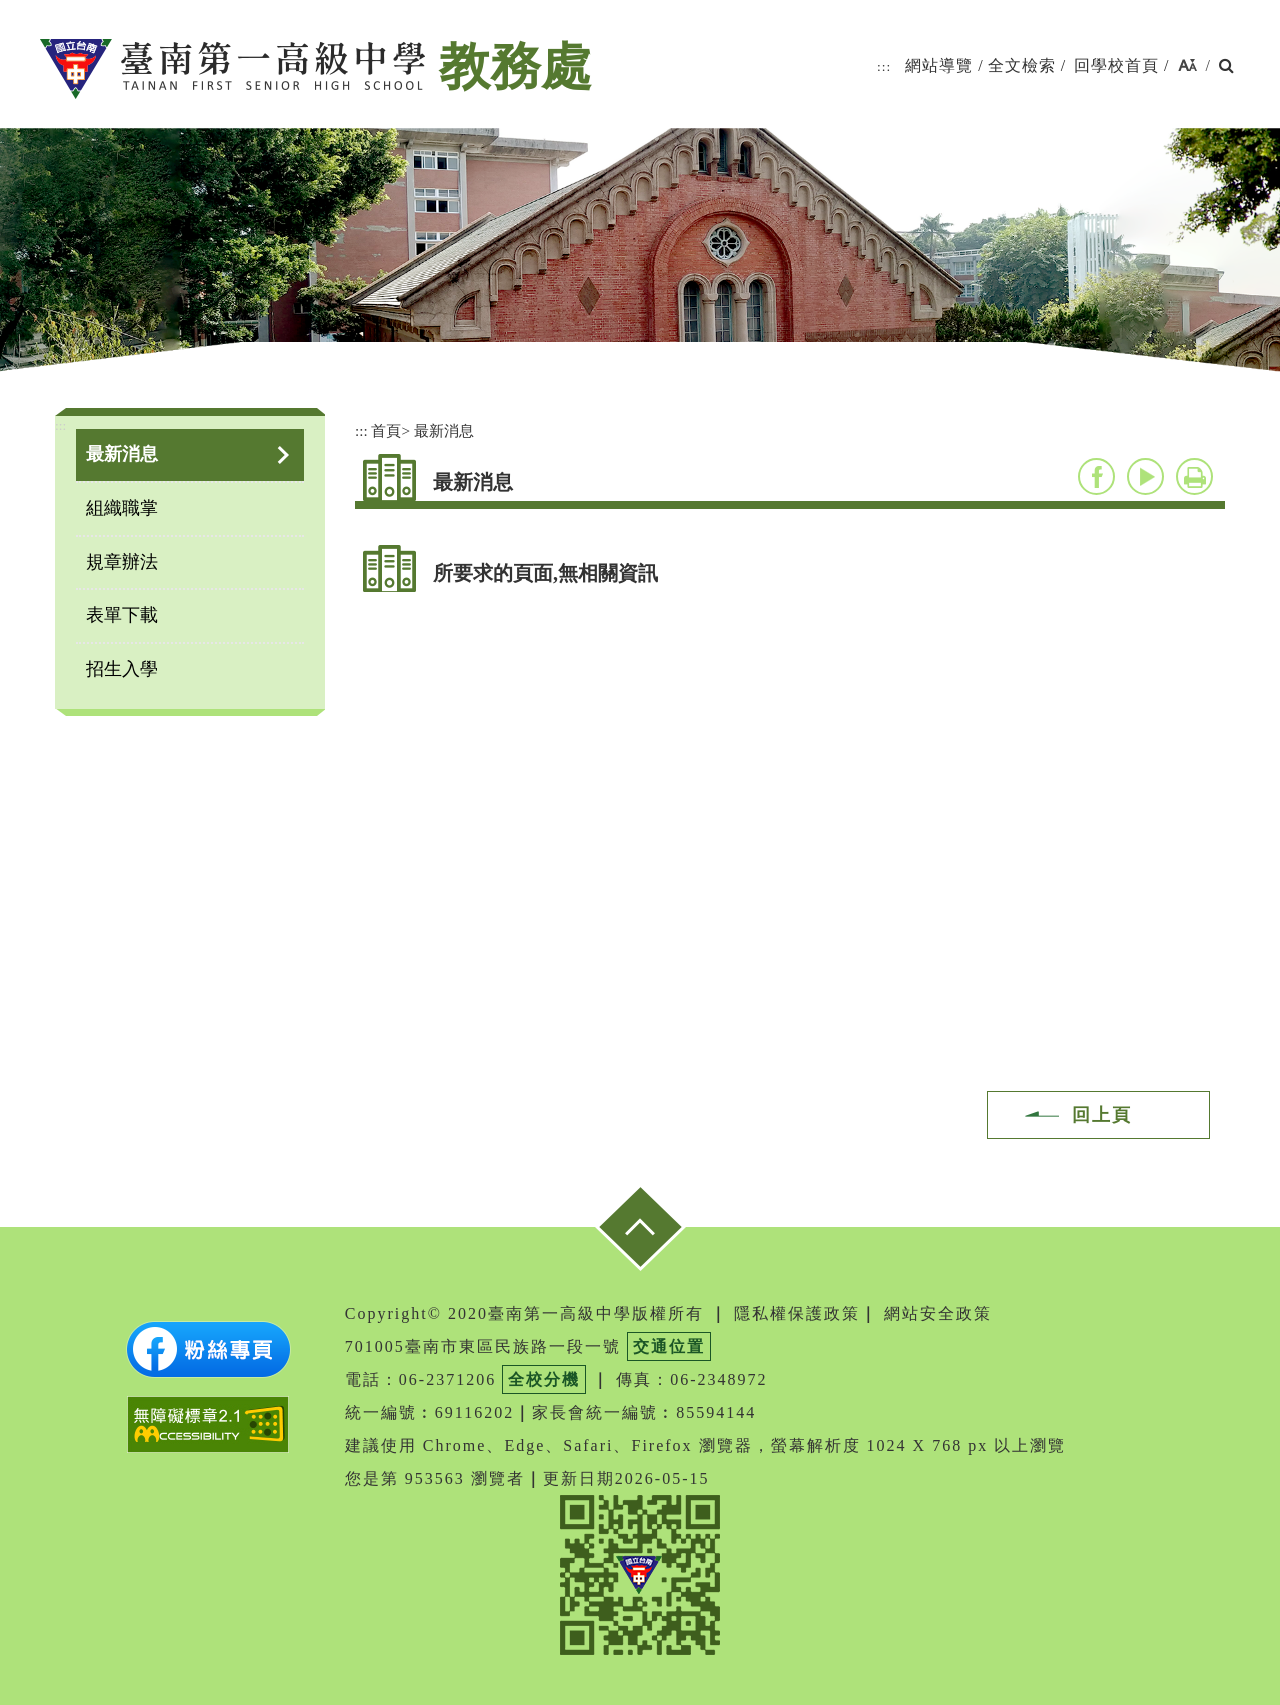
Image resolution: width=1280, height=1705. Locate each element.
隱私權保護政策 (797, 1313)
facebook (1096, 476)
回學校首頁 (1116, 65)
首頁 (386, 430)
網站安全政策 (938, 1313)
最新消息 (122, 454)
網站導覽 (939, 65)
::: (884, 66)
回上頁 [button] (1102, 1115)
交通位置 (669, 1346)
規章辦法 (122, 562)
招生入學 (122, 669)
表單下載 (122, 615)
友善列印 (1194, 476)
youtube (1145, 476)
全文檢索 (1022, 65)
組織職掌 (122, 508)
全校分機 (544, 1379)
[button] (1187, 66)
